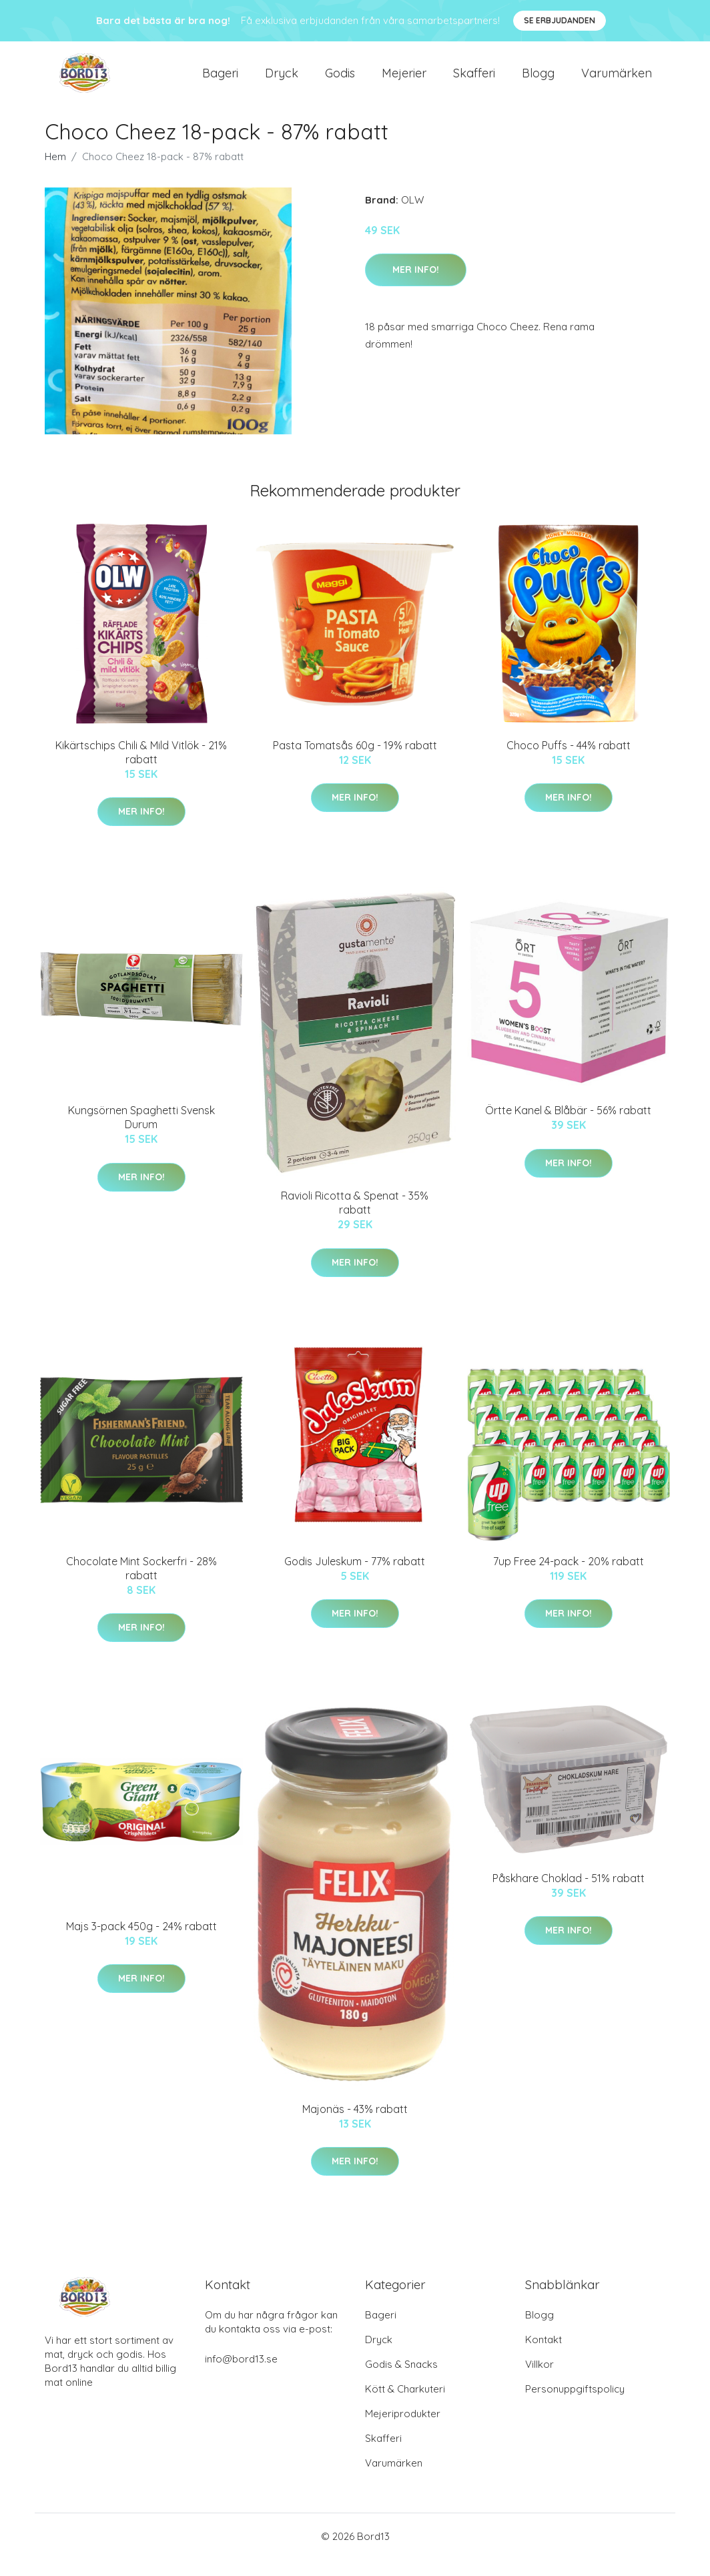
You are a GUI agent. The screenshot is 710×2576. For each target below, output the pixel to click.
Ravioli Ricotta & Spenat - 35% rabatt (354, 1218)
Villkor (539, 2381)
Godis (340, 81)
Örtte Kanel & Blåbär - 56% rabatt (568, 1126)
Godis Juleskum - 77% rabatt (354, 1577)
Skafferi (474, 81)
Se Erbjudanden (559, 20)
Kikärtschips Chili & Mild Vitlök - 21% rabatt (141, 768)
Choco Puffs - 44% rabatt (568, 761)
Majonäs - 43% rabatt (355, 2125)
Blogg (538, 81)
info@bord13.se (241, 2375)
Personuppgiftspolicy (575, 2405)
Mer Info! (415, 286)
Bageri (220, 81)
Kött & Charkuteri (405, 2405)
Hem (55, 172)
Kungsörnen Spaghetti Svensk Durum (141, 1133)
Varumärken (616, 81)
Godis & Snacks (401, 2381)
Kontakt (543, 2356)
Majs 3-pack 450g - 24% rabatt (141, 1942)
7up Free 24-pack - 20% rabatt (568, 1577)
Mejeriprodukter (402, 2430)
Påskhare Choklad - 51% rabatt (568, 1894)
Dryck (281, 81)
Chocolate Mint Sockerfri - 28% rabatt (141, 1584)
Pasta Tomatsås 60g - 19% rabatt (355, 761)
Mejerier (404, 81)
